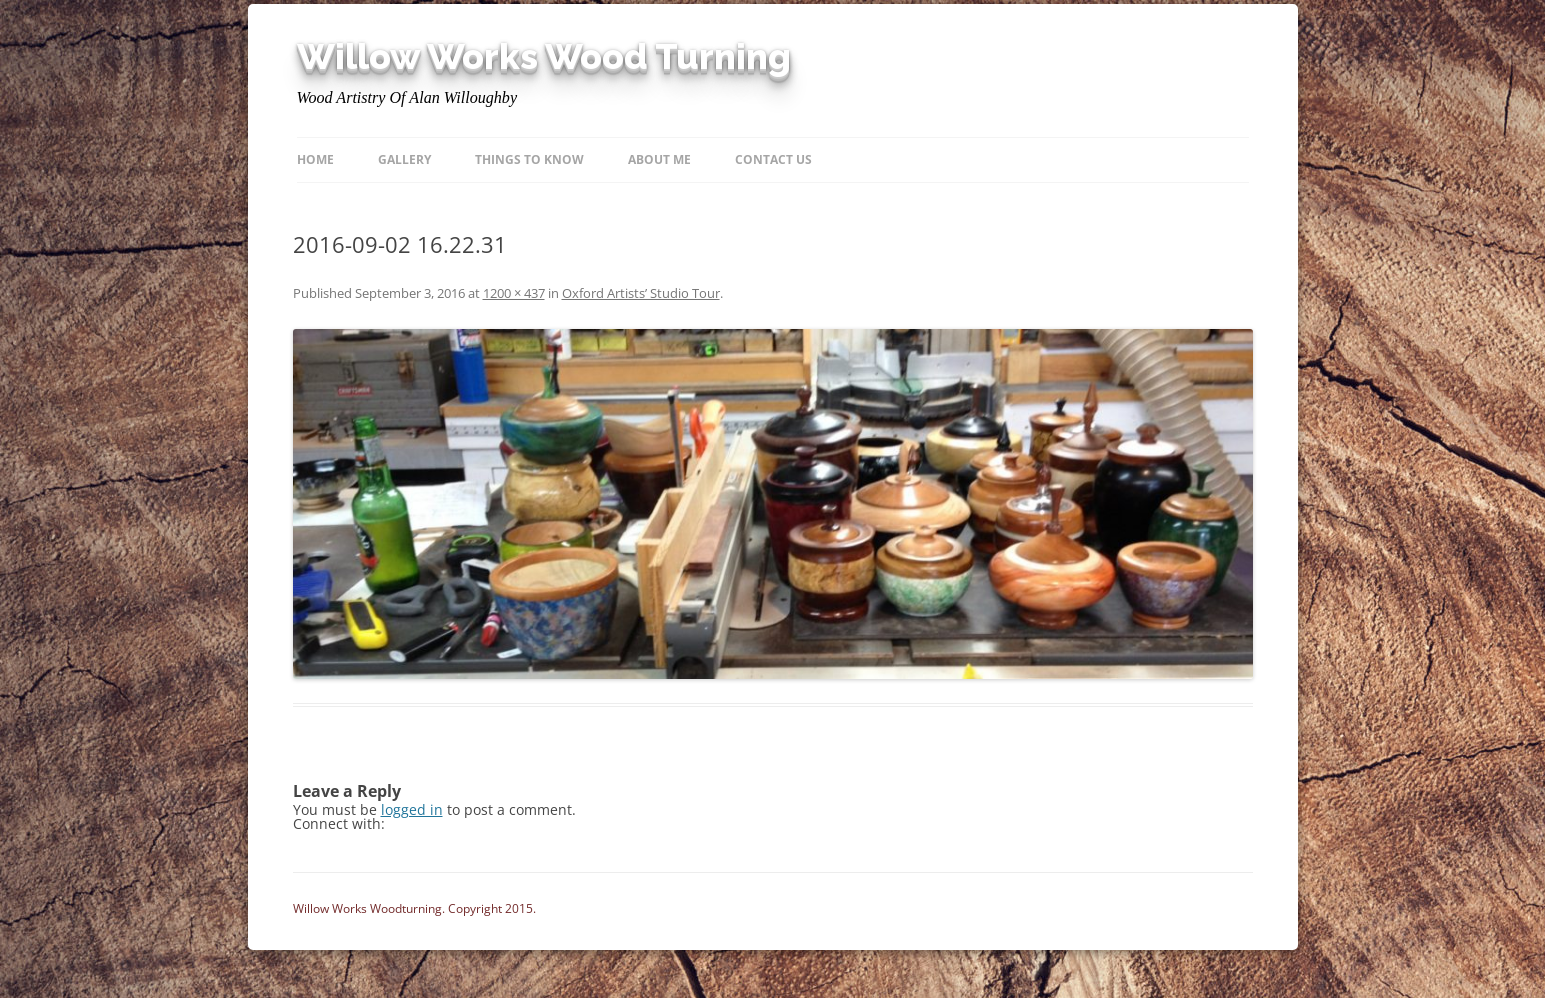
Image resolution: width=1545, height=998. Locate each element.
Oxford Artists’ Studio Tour (641, 293)
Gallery (404, 159)
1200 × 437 (514, 293)
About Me (659, 159)
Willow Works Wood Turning (544, 57)
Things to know (529, 159)
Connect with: (339, 823)
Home (315, 159)
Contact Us (773, 159)
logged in (412, 809)
